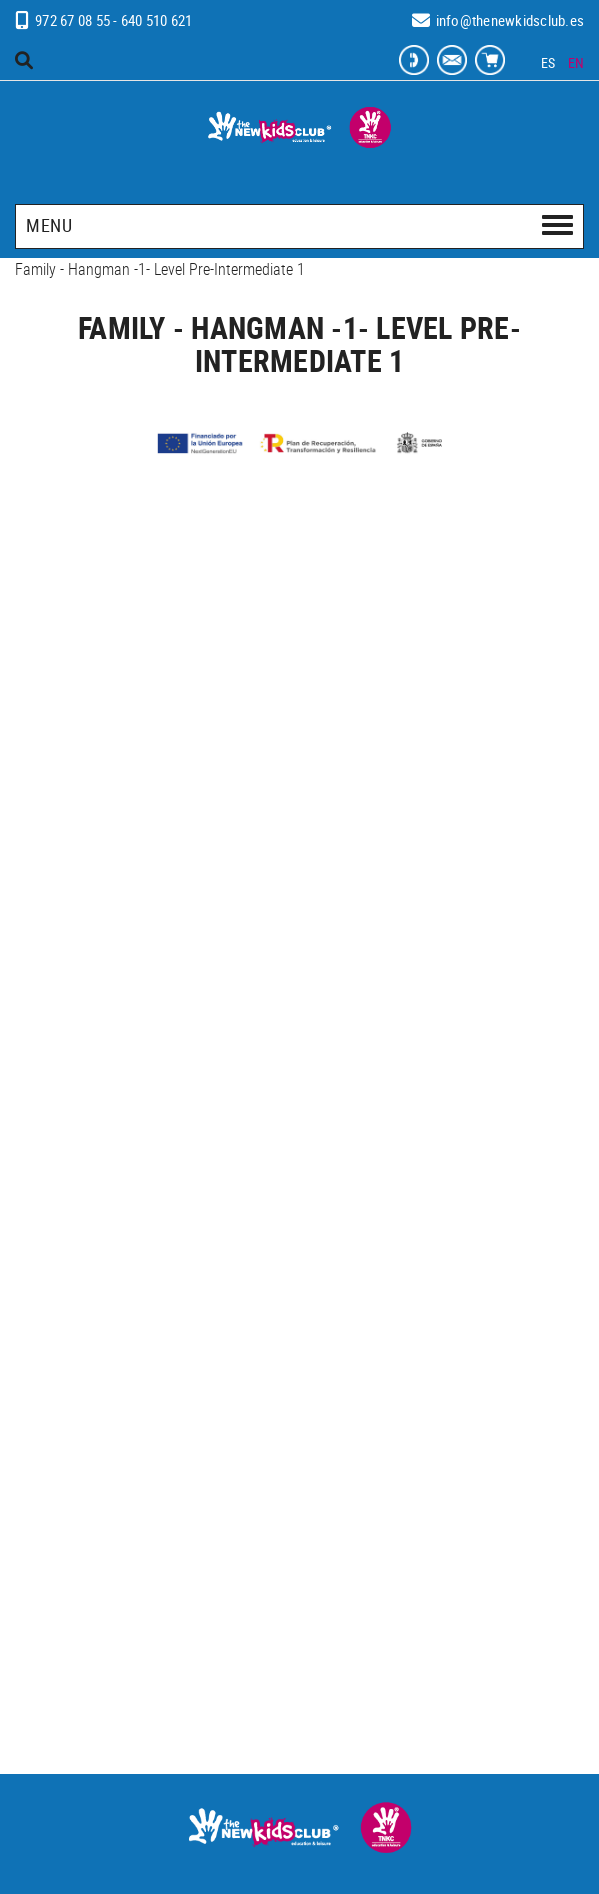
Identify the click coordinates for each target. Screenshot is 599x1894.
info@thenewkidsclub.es (510, 20)
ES (548, 62)
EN (576, 62)
